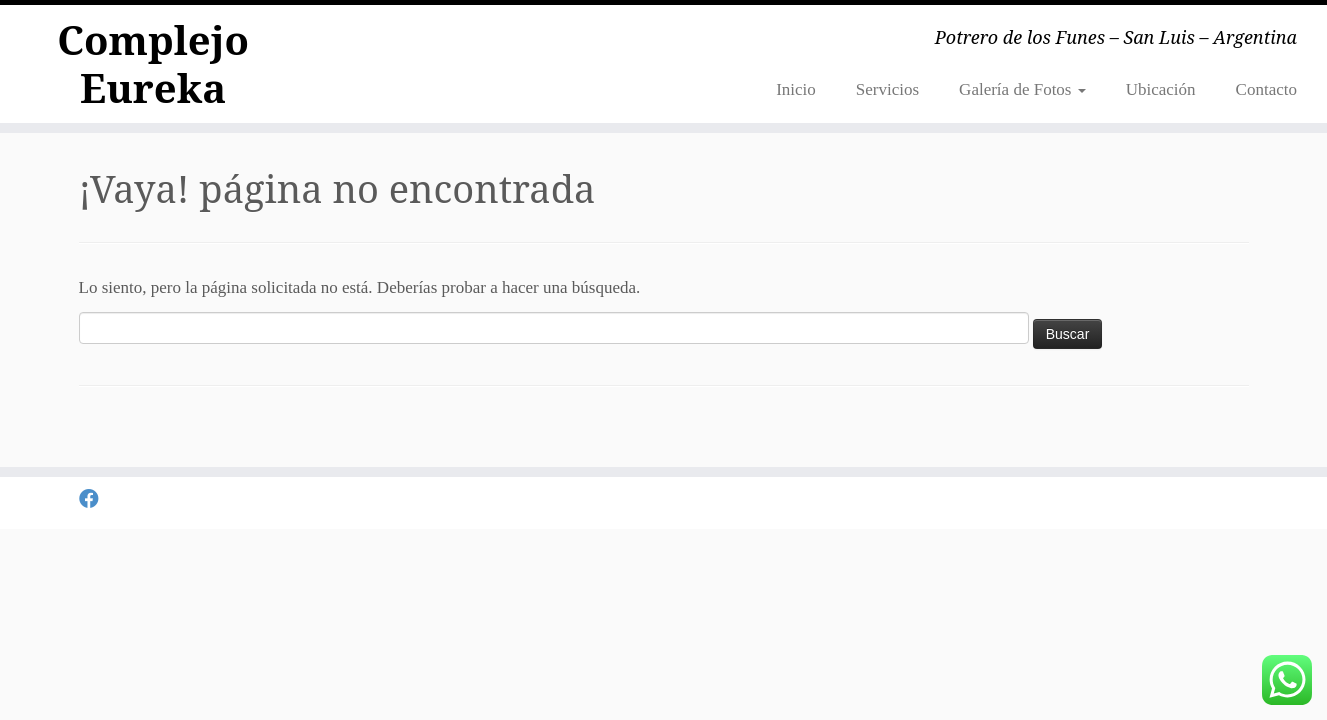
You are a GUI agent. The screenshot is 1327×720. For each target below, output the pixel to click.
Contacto (1266, 89)
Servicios (887, 89)
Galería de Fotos (1022, 89)
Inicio (796, 89)
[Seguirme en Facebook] (95, 499)
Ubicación (1161, 89)
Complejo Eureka (153, 64)
